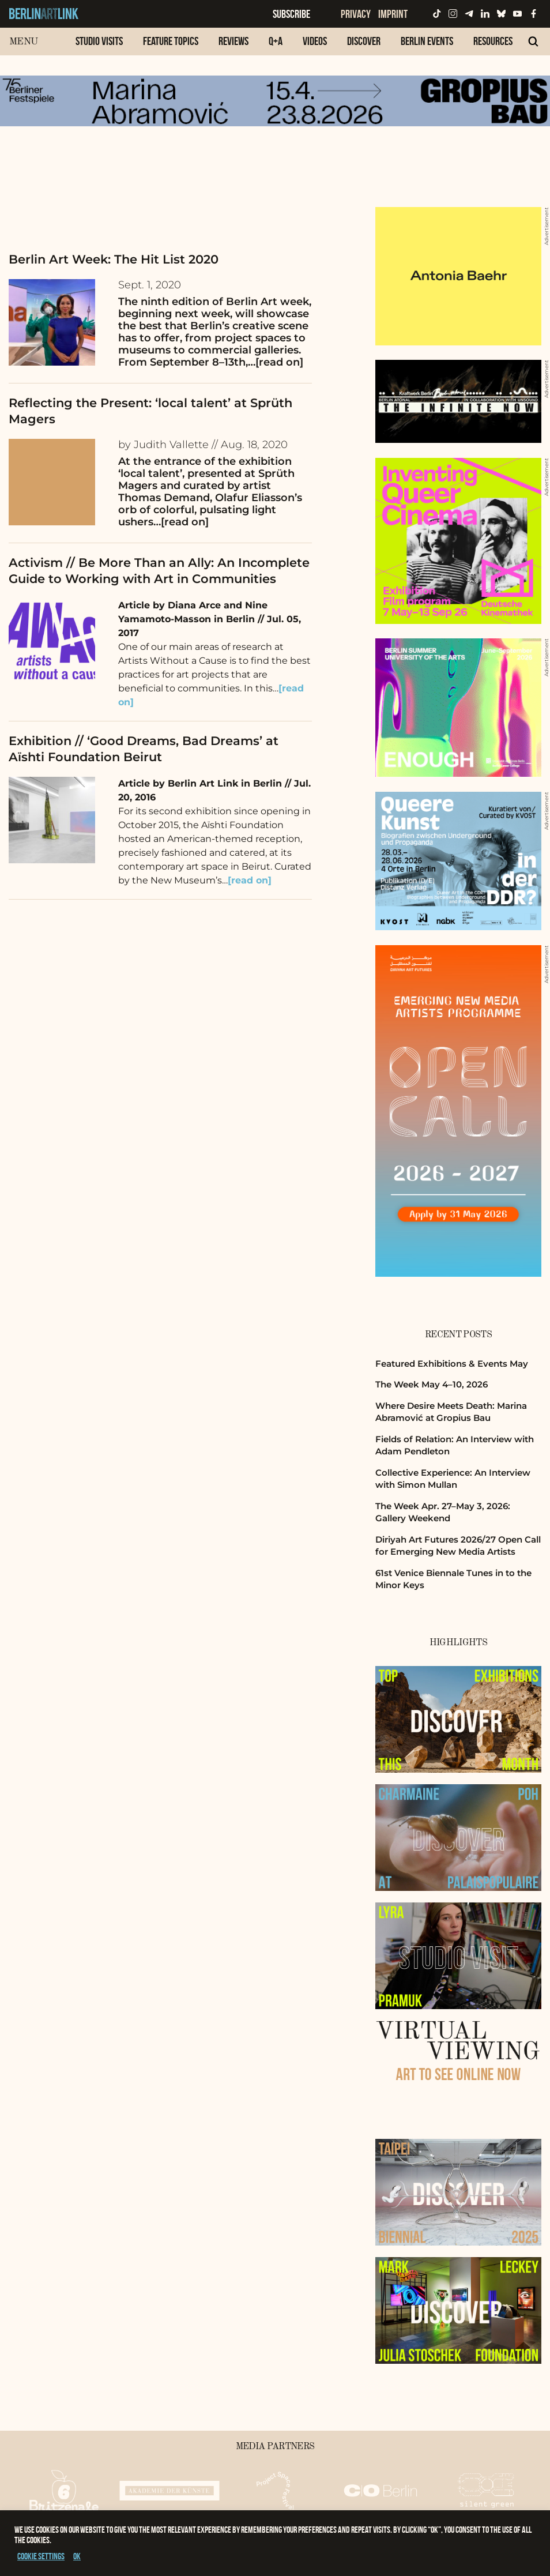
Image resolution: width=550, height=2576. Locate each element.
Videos (315, 41)
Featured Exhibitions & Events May (451, 1363)
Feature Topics (170, 41)
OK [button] (77, 2556)
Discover (364, 41)
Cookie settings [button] (41, 2556)
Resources (493, 41)
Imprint (393, 13)
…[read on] (275, 362)
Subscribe (291, 13)
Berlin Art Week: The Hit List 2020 (114, 259)
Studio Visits (99, 41)
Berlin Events (427, 41)
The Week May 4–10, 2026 (431, 1384)
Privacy (356, 13)
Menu (23, 42)
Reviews (233, 41)
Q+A (275, 41)
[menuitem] (99, 47)
